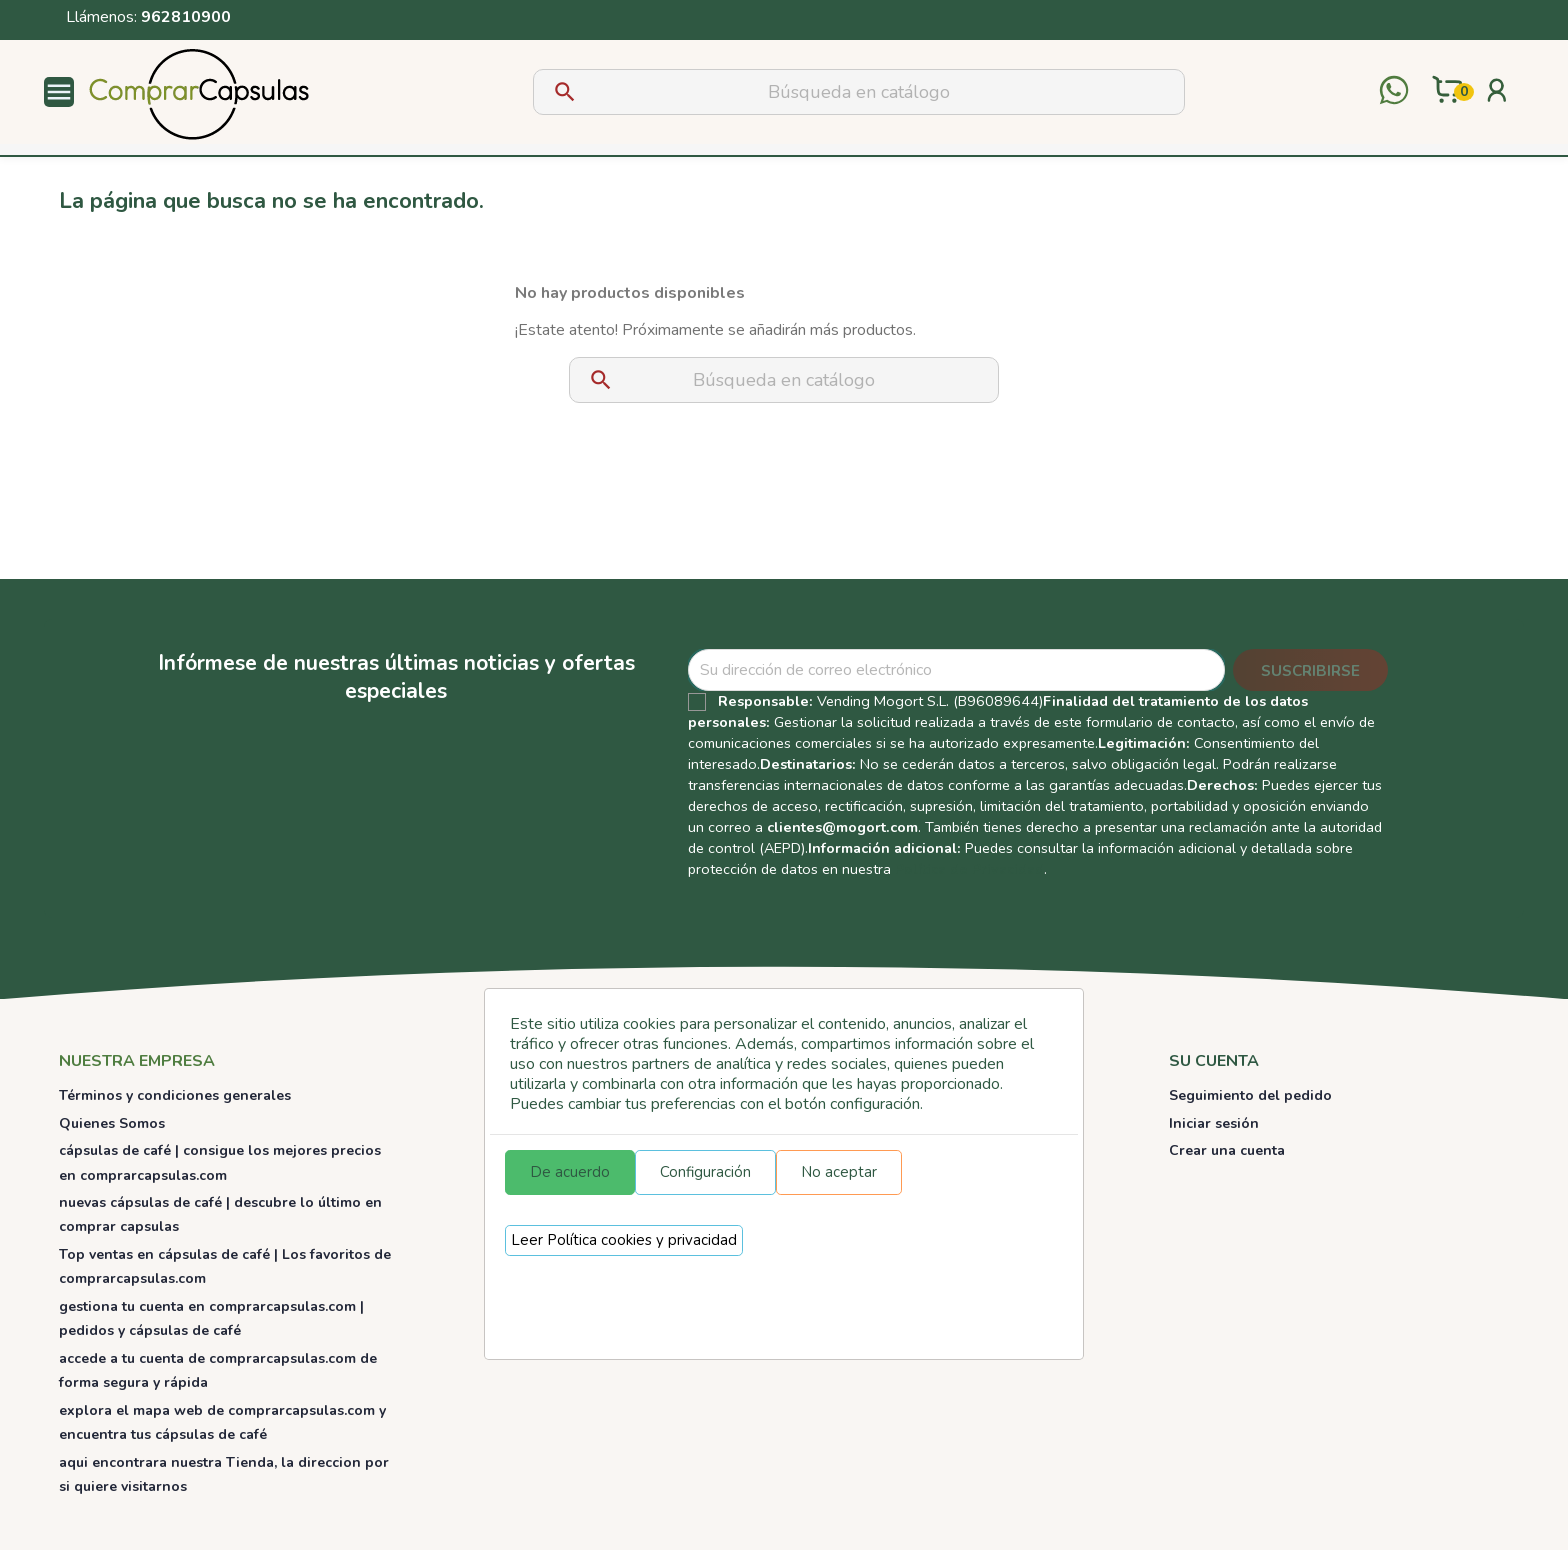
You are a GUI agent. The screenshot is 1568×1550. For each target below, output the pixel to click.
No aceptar (839, 1172)
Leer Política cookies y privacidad (624, 1240)
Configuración (705, 1172)
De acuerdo (570, 1172)
